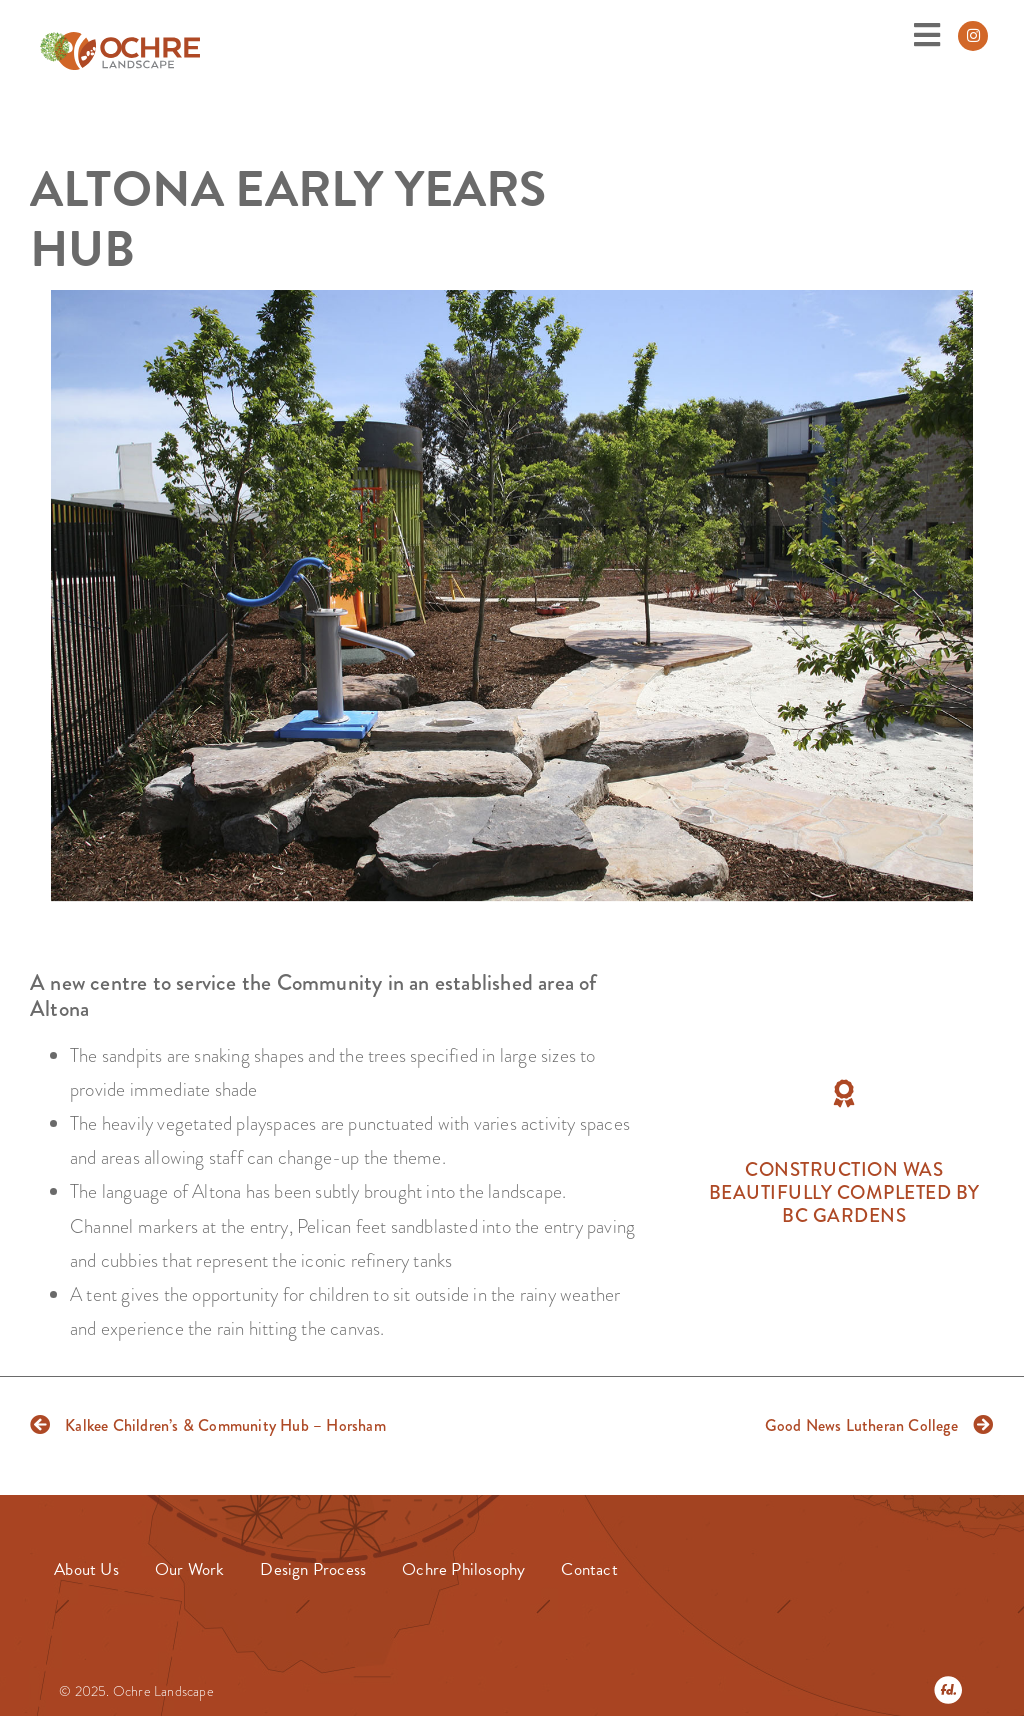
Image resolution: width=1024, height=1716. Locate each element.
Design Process (313, 1569)
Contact (589, 1569)
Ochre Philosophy (463, 1569)
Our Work (190, 1569)
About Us (86, 1569)
